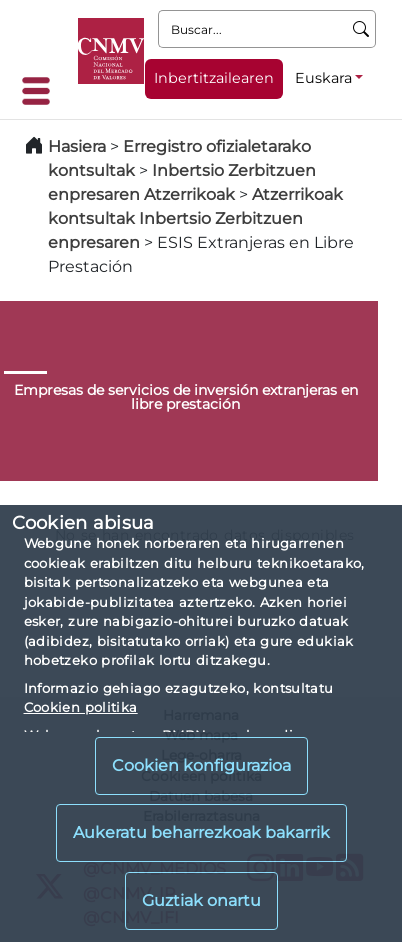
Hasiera (77, 146)
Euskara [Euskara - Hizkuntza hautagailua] (323, 78)
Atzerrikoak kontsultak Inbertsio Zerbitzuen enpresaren (195, 218)
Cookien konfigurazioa (201, 765)
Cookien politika (81, 707)
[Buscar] (361, 29)
